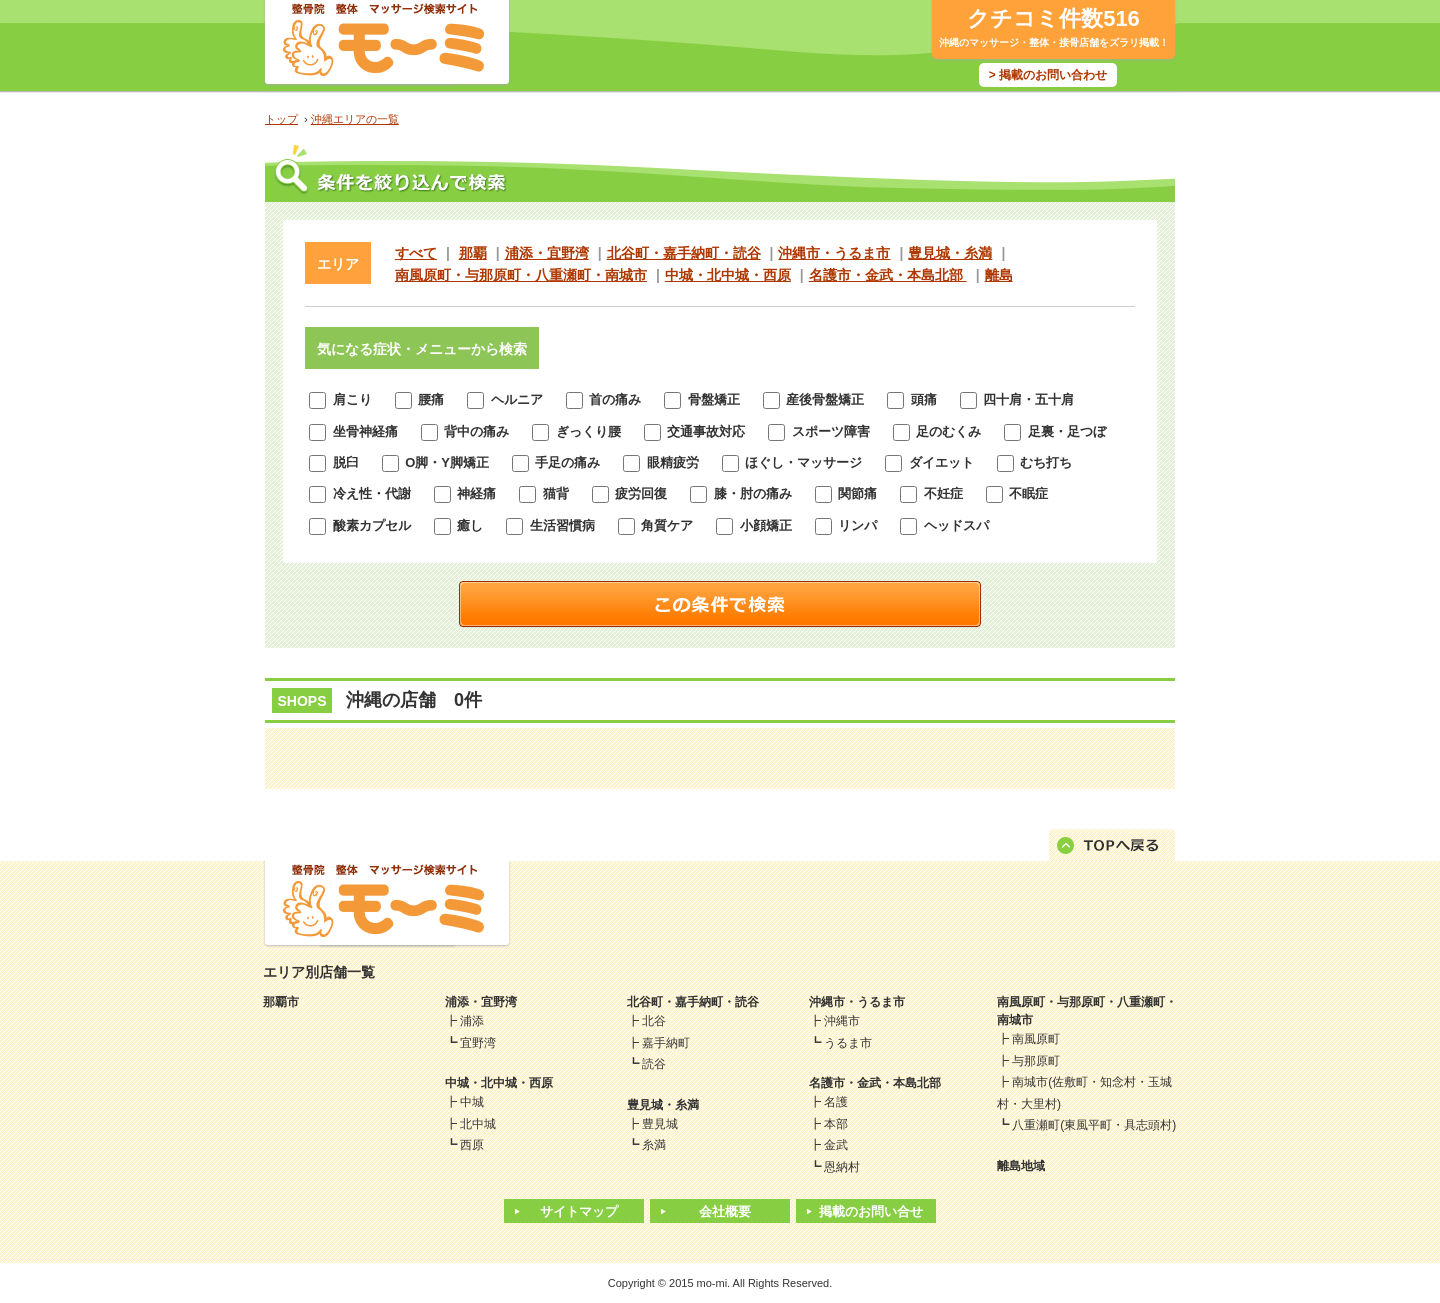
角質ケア (656, 525)
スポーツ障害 (819, 431)
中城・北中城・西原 (728, 275)
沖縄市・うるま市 (834, 253)
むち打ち (1035, 462)
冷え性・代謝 (360, 493)
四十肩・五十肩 (1017, 399)
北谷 (654, 1021)
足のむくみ (937, 431)
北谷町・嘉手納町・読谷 (684, 253)
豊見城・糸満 (950, 253)
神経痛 (465, 493)
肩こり (340, 399)
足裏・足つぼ (1055, 431)
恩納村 (842, 1167)
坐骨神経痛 (353, 431)
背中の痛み (465, 431)
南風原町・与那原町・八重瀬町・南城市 (521, 275)
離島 (999, 275)
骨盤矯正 (702, 399)
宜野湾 (478, 1043)
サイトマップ (579, 1211)
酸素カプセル (360, 525)
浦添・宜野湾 (547, 253)
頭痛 (912, 399)
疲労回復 (630, 493)
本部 (836, 1124)
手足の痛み (556, 462)
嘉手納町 (666, 1043)
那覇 (473, 253)
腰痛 (420, 399)
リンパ (846, 525)
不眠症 (1017, 493)
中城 (472, 1102)
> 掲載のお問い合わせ (1048, 75)
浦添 (472, 1021)
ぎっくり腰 (576, 431)
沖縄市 (842, 1021)
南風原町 (1036, 1039)
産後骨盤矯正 (814, 399)
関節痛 (846, 493)
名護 (836, 1102)
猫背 (544, 493)
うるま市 (848, 1043)
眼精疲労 (661, 462)
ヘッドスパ (944, 525)
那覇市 (281, 1002)
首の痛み (604, 399)
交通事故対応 (695, 431)
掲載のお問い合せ (871, 1211)
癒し (459, 525)
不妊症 (931, 493)
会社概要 (725, 1211)
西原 (472, 1145)
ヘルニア (505, 399)
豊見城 (660, 1124)
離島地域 (1021, 1166)
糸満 (654, 1145)
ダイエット (929, 462)
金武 (836, 1145)
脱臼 (334, 462)
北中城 (478, 1124)
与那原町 (1036, 1061)
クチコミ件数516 (1053, 18)
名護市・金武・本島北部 (888, 275)
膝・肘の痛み (741, 493)
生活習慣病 (550, 525)
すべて (416, 253)
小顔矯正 (754, 525)
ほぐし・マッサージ (792, 462)
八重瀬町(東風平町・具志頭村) (1094, 1125)
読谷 (654, 1064)
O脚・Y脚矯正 (435, 462)
